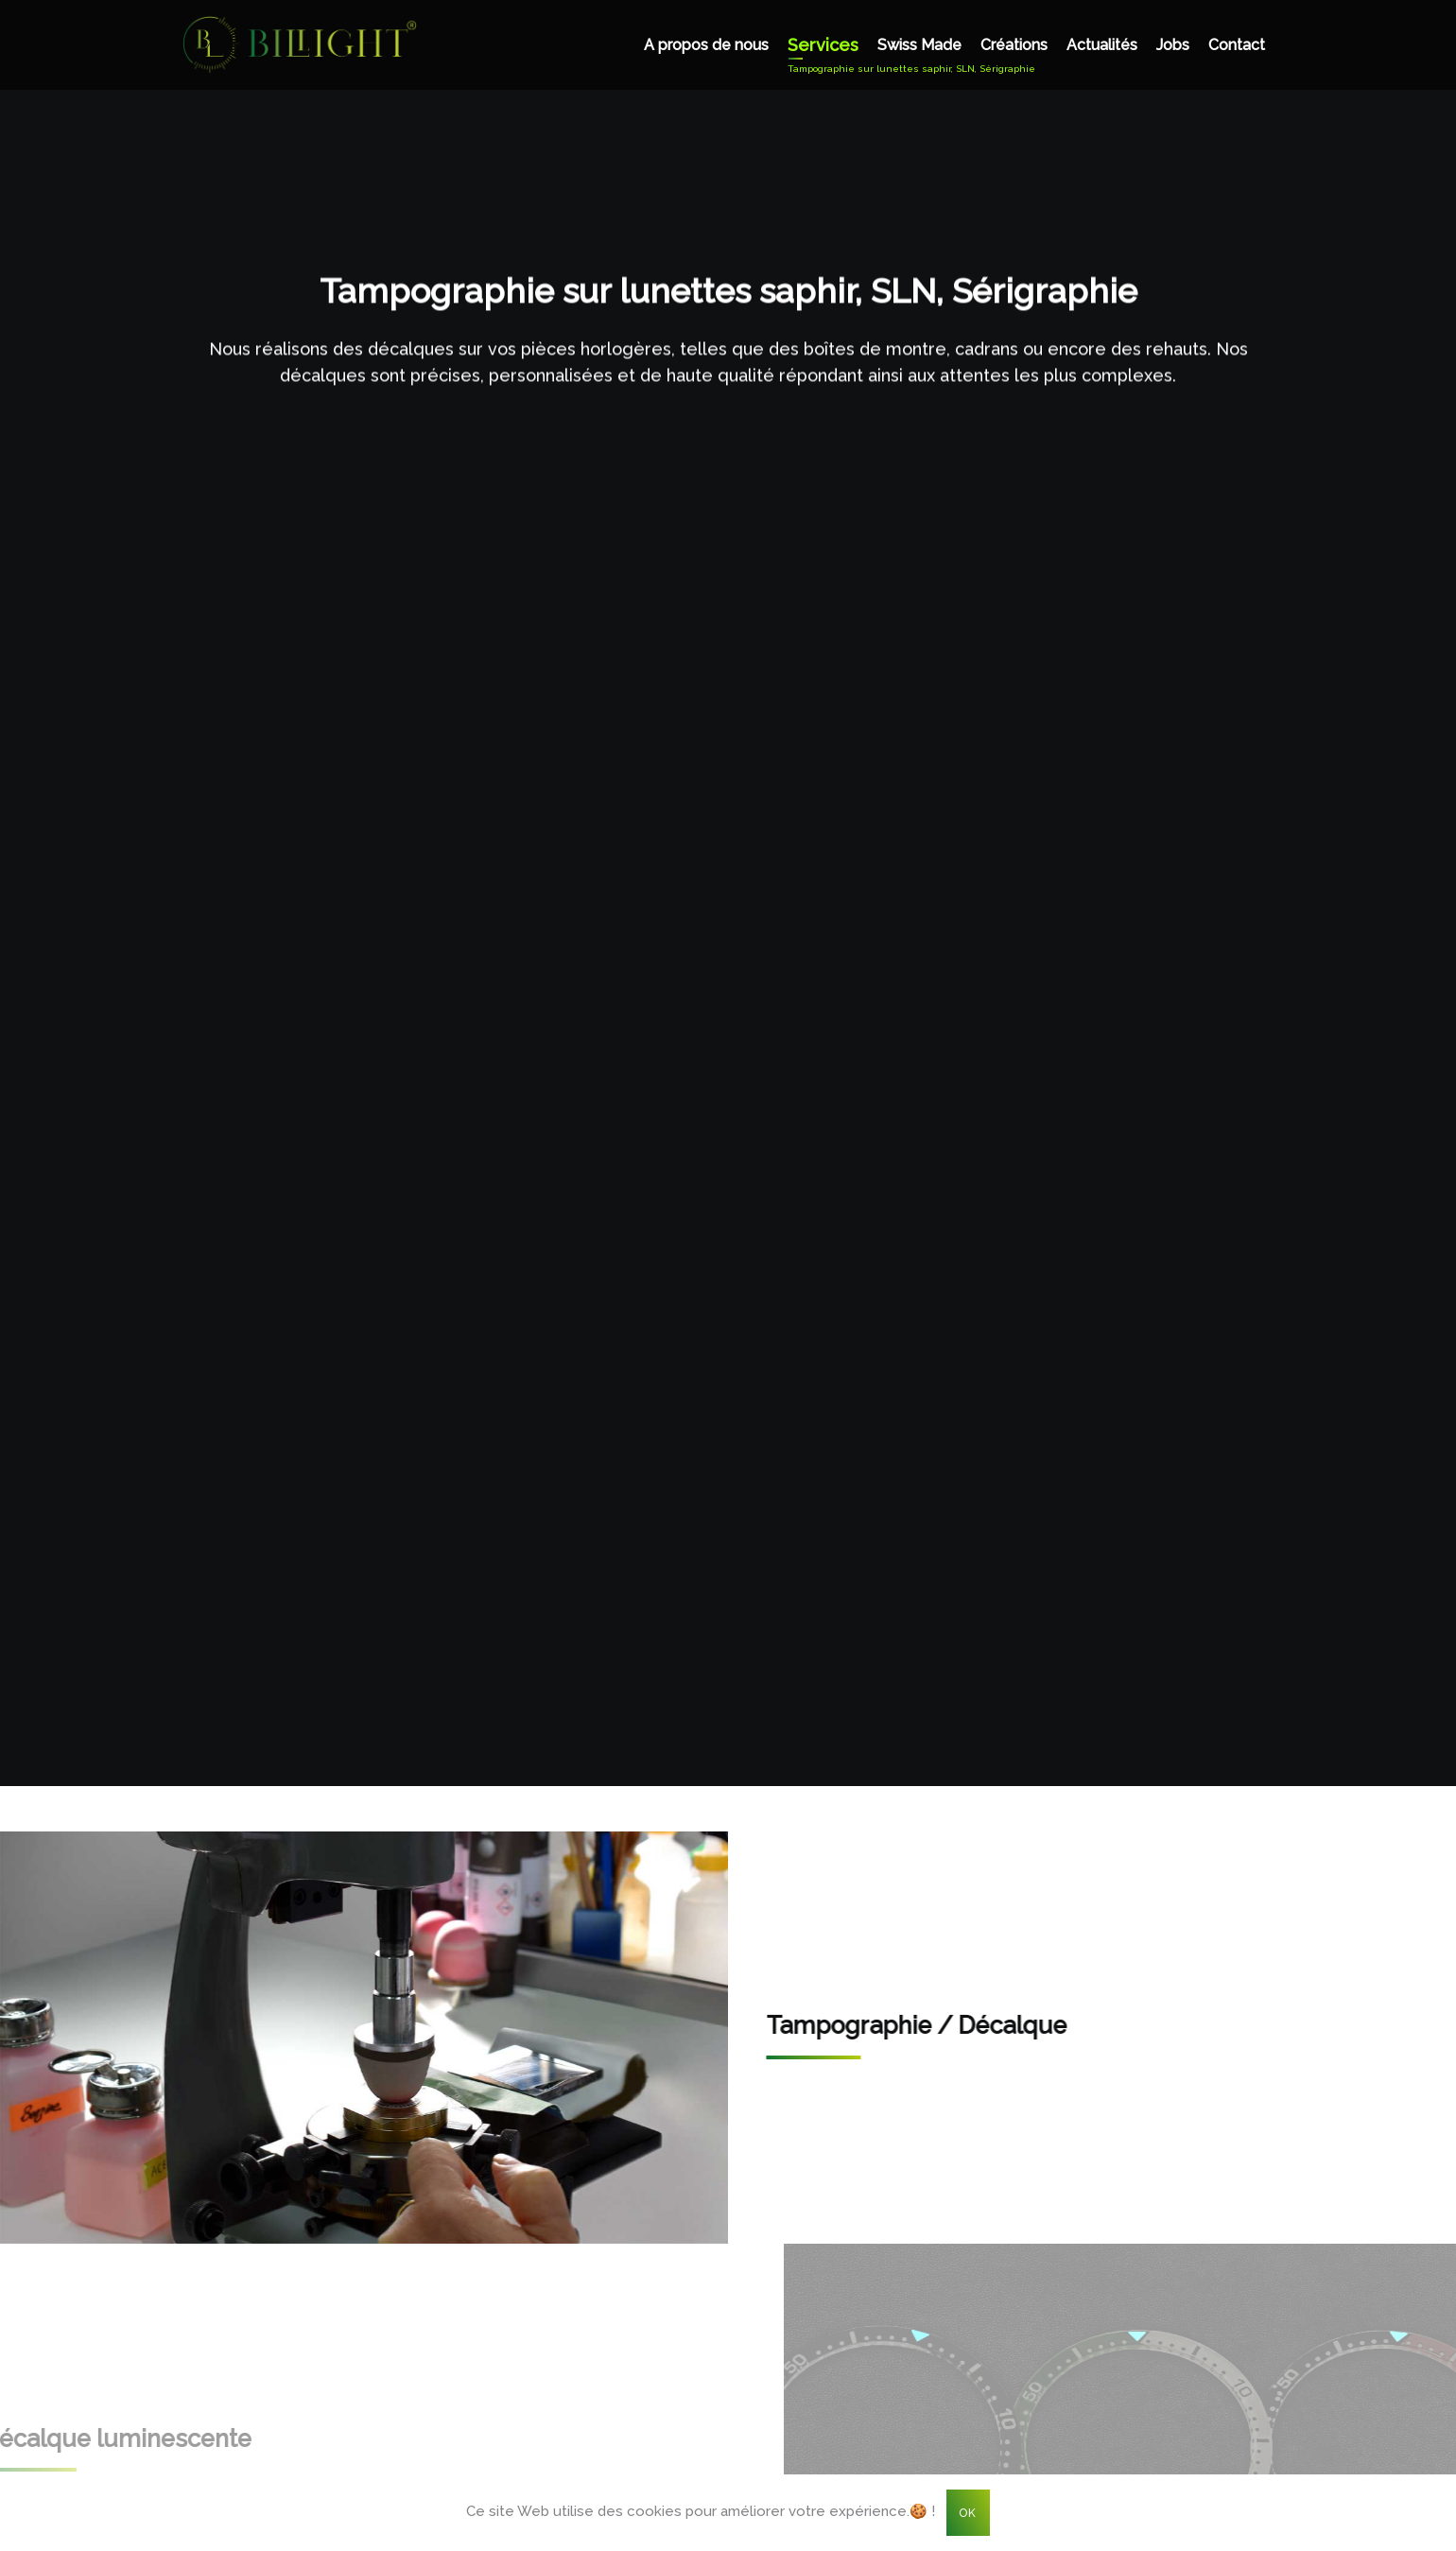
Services (823, 45)
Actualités (1101, 45)
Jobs (1172, 45)
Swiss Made (919, 45)
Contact (1236, 45)
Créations (1014, 45)
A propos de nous (706, 45)
